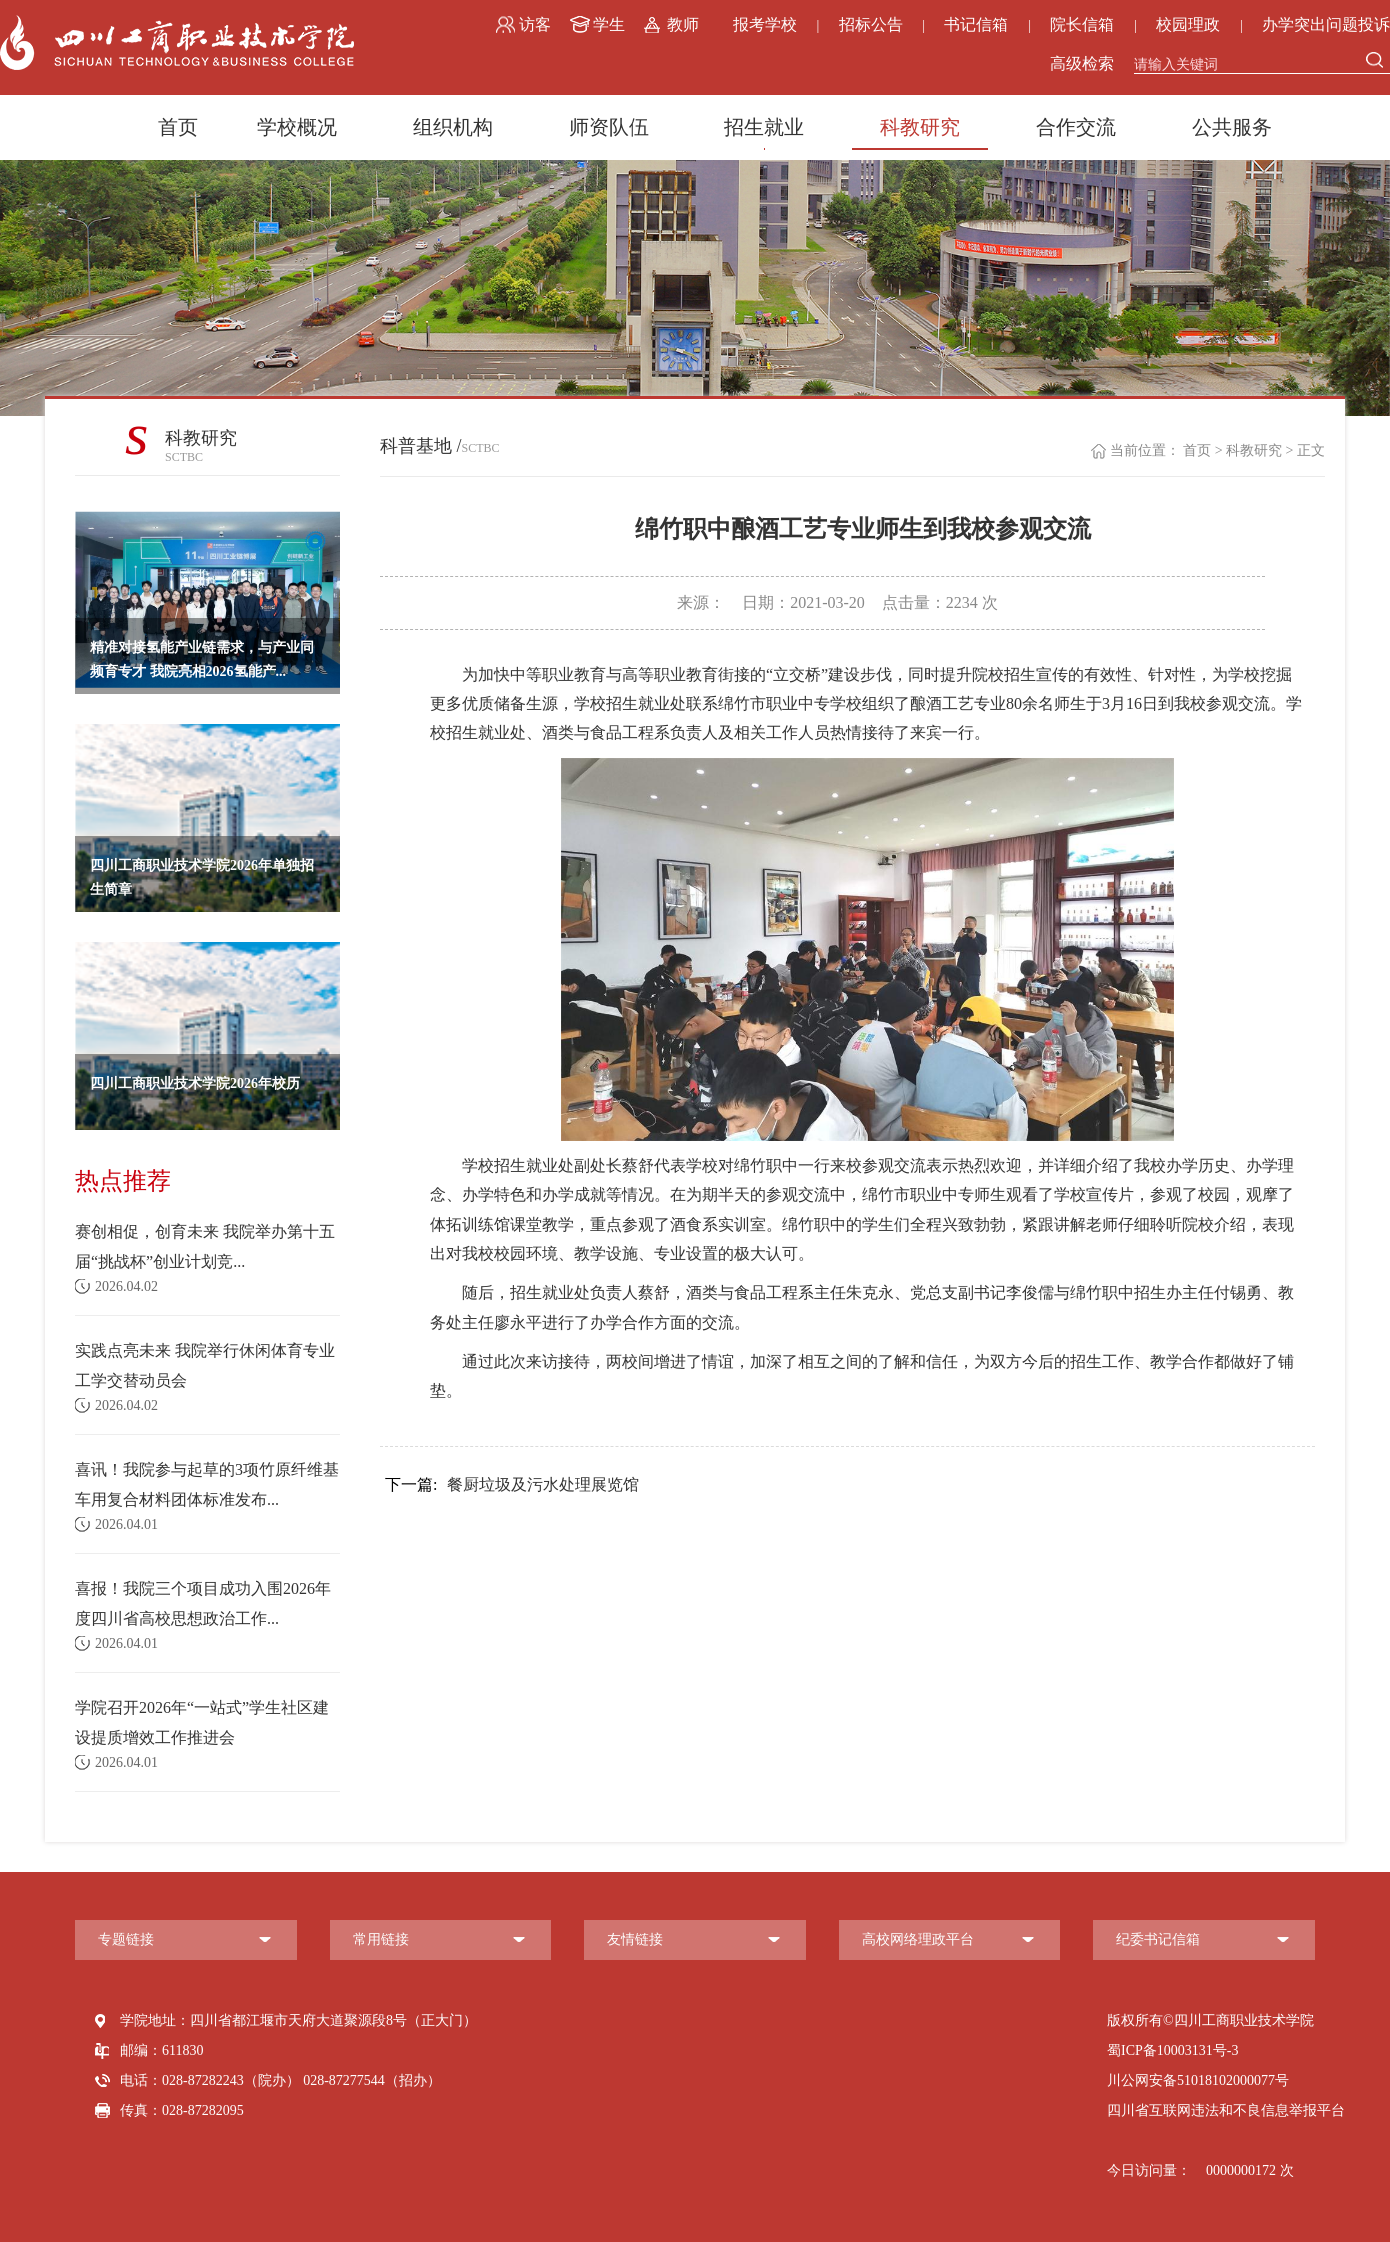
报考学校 (765, 24)
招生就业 (764, 127)
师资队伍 (609, 127)
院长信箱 (1082, 24)
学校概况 (297, 127)
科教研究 (920, 127)
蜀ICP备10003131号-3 (1172, 2050)
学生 (609, 24)
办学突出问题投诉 (1326, 24)
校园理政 (1188, 24)
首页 (178, 127)
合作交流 (1076, 127)
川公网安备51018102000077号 (1198, 2080)
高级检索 (1082, 63)
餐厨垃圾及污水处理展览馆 (512, 1485)
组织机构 (453, 127)
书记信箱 (976, 24)
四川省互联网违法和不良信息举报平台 (1226, 2110)
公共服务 (1232, 127)
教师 (683, 24)
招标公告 (871, 24)
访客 (535, 24)
